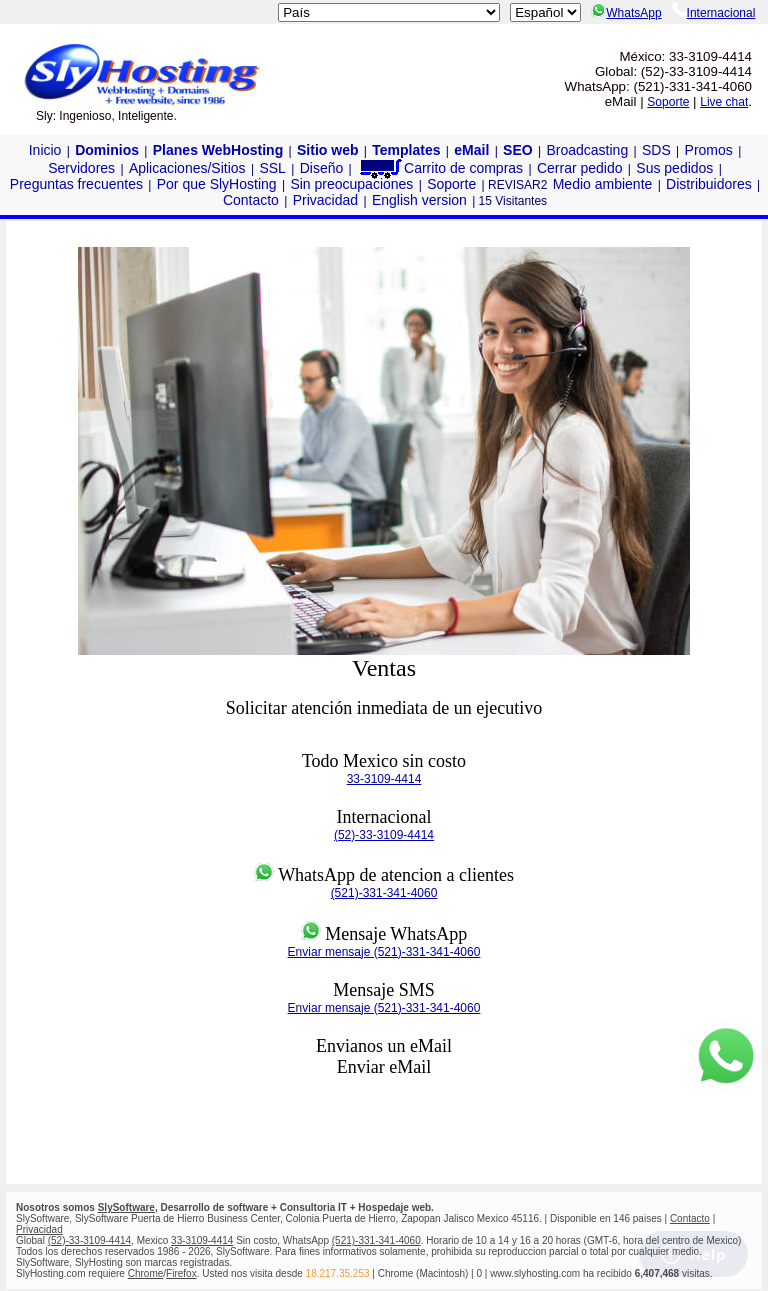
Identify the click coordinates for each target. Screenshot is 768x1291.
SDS (656, 150)
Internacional (714, 13)
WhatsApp (626, 13)
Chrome (146, 1273)
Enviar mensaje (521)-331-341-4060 (384, 952)
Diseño (322, 168)
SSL (272, 168)
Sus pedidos (674, 168)
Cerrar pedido (580, 168)
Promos (709, 150)
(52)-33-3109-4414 (384, 835)
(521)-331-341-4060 (384, 893)
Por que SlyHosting (217, 184)
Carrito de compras (440, 168)
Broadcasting (587, 150)
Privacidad (325, 200)
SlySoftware (126, 1207)
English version (419, 200)
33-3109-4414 (384, 779)
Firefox (181, 1273)
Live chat (724, 102)
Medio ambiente (603, 184)
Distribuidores (709, 184)
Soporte (668, 102)
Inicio (45, 150)
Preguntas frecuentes (76, 184)
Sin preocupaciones (351, 184)
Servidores (81, 168)
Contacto (251, 200)
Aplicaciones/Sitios (187, 168)
